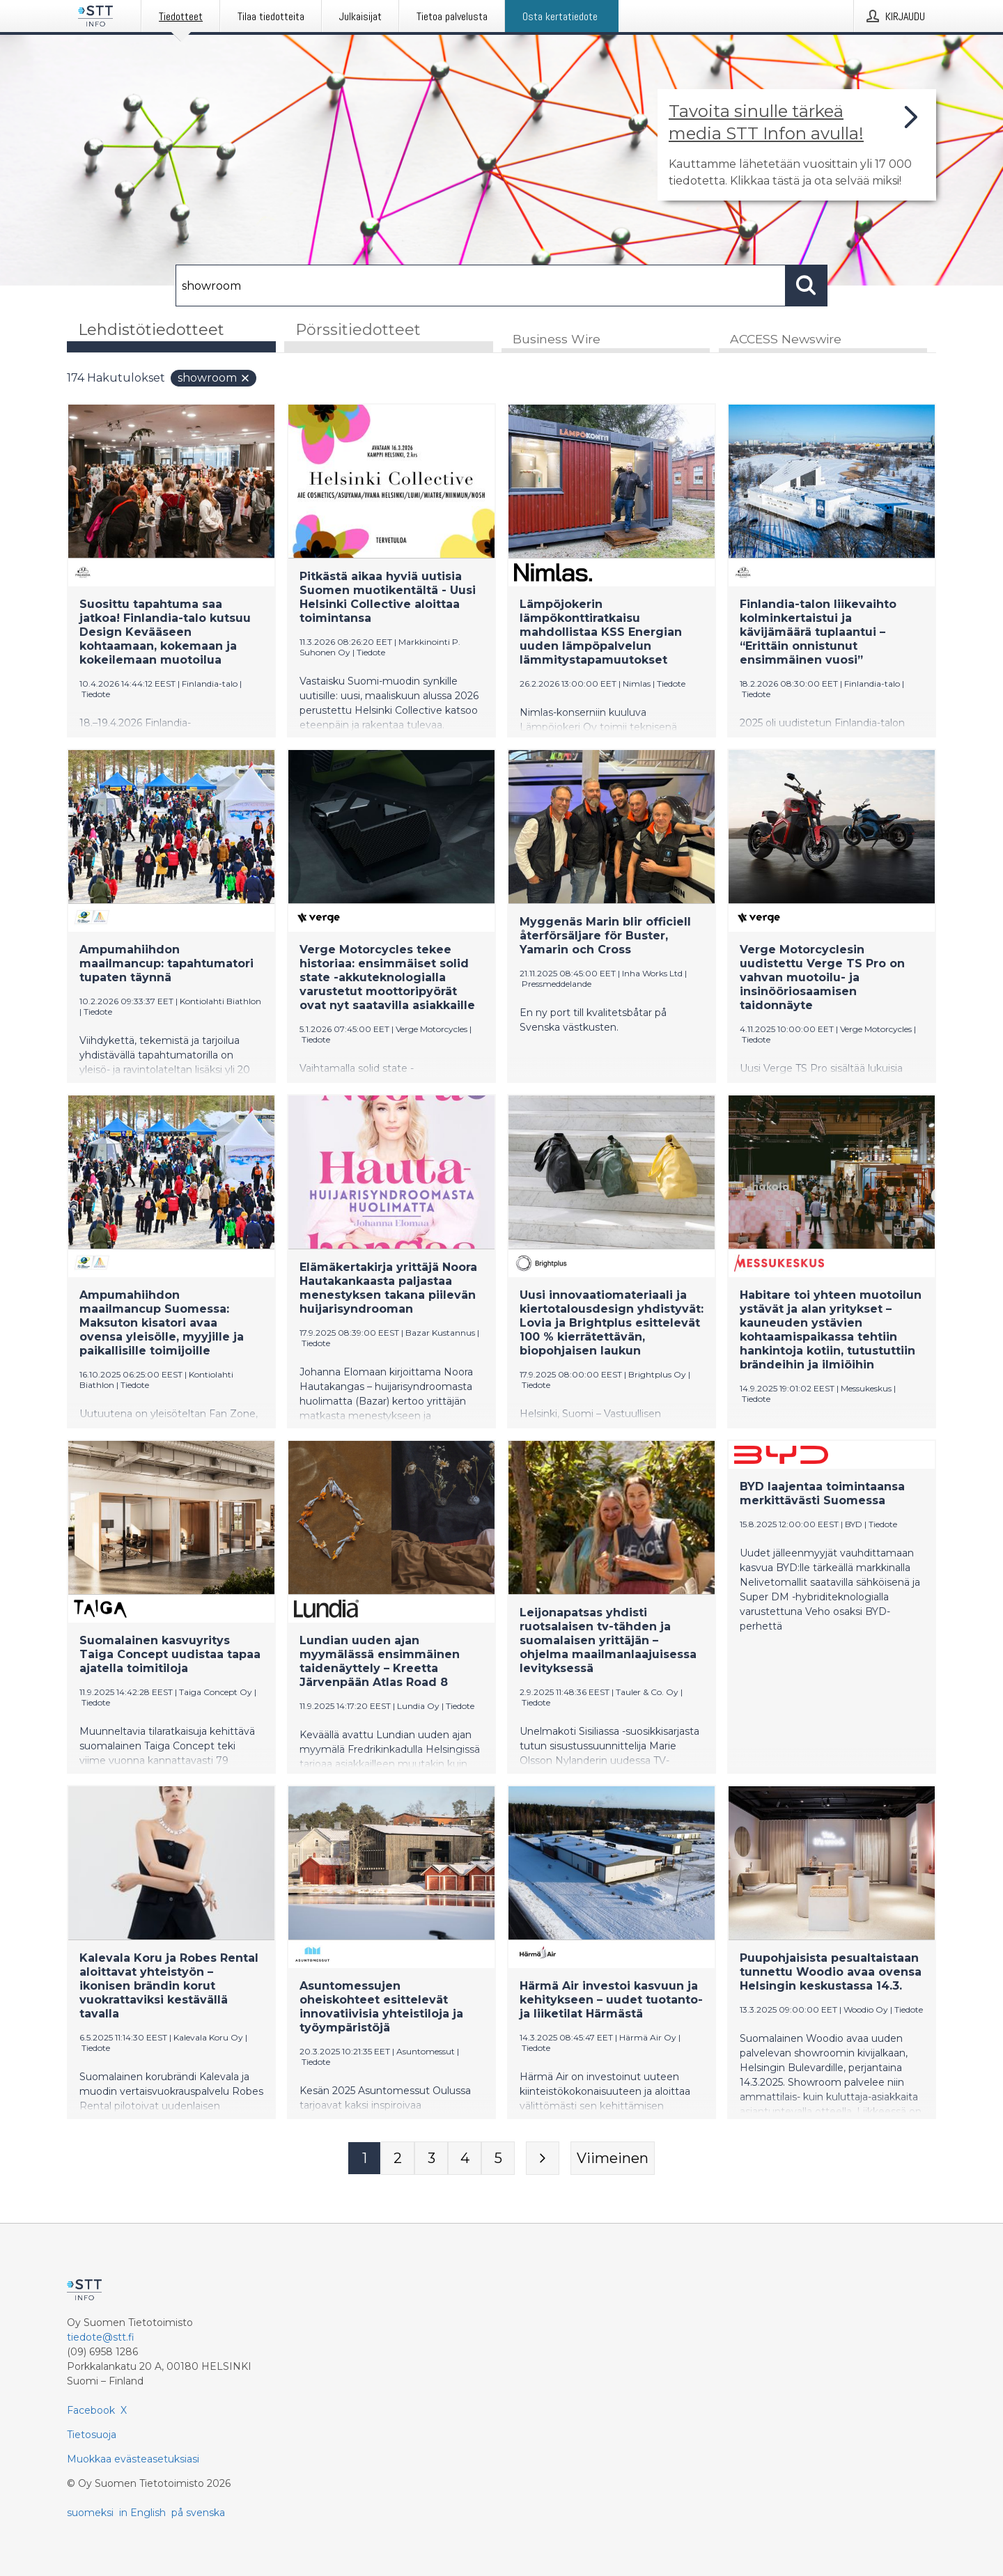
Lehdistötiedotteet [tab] (151, 329)
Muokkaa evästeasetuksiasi (133, 2459)
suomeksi (90, 2512)
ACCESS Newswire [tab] (785, 338)
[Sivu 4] (464, 2158)
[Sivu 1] (364, 2158)
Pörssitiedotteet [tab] (358, 329)
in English (142, 2512)
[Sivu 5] (498, 2158)
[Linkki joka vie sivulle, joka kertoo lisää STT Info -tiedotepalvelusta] (797, 145)
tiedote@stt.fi (100, 2337)
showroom (214, 377)
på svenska (198, 2512)
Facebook (91, 2410)
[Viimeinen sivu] (612, 2158)
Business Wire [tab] (556, 338)
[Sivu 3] (431, 2158)
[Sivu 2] (397, 2158)
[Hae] (481, 285)
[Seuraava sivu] (542, 2158)
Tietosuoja (91, 2434)
